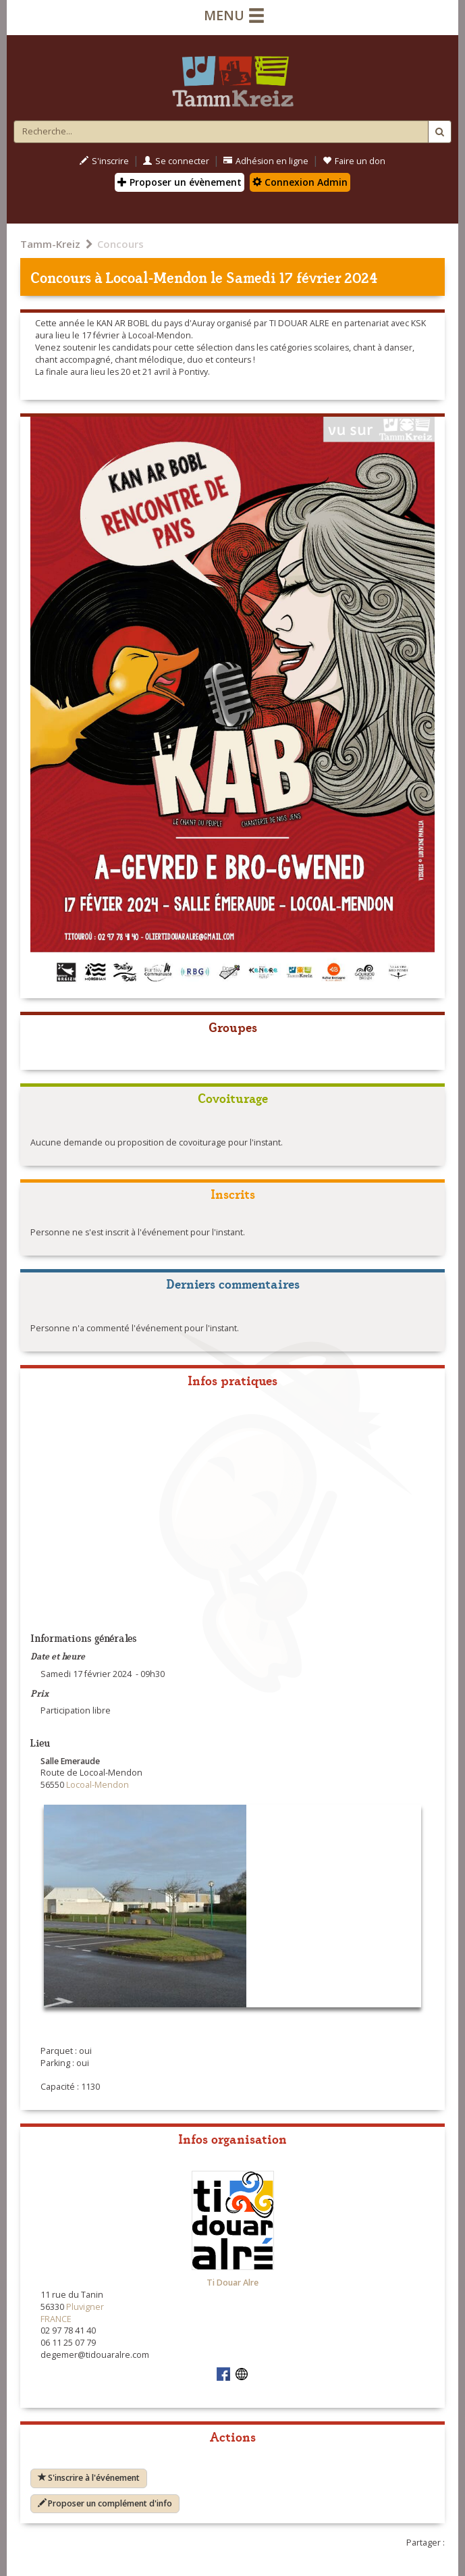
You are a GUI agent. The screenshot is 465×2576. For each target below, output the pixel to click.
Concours (120, 244)
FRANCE (56, 2319)
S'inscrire (104, 161)
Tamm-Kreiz (50, 244)
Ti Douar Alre (232, 2282)
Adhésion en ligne (265, 161)
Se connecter (176, 161)
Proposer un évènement (179, 182)
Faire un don (354, 161)
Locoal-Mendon (156, 276)
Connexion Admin (300, 182)
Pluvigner (85, 2307)
